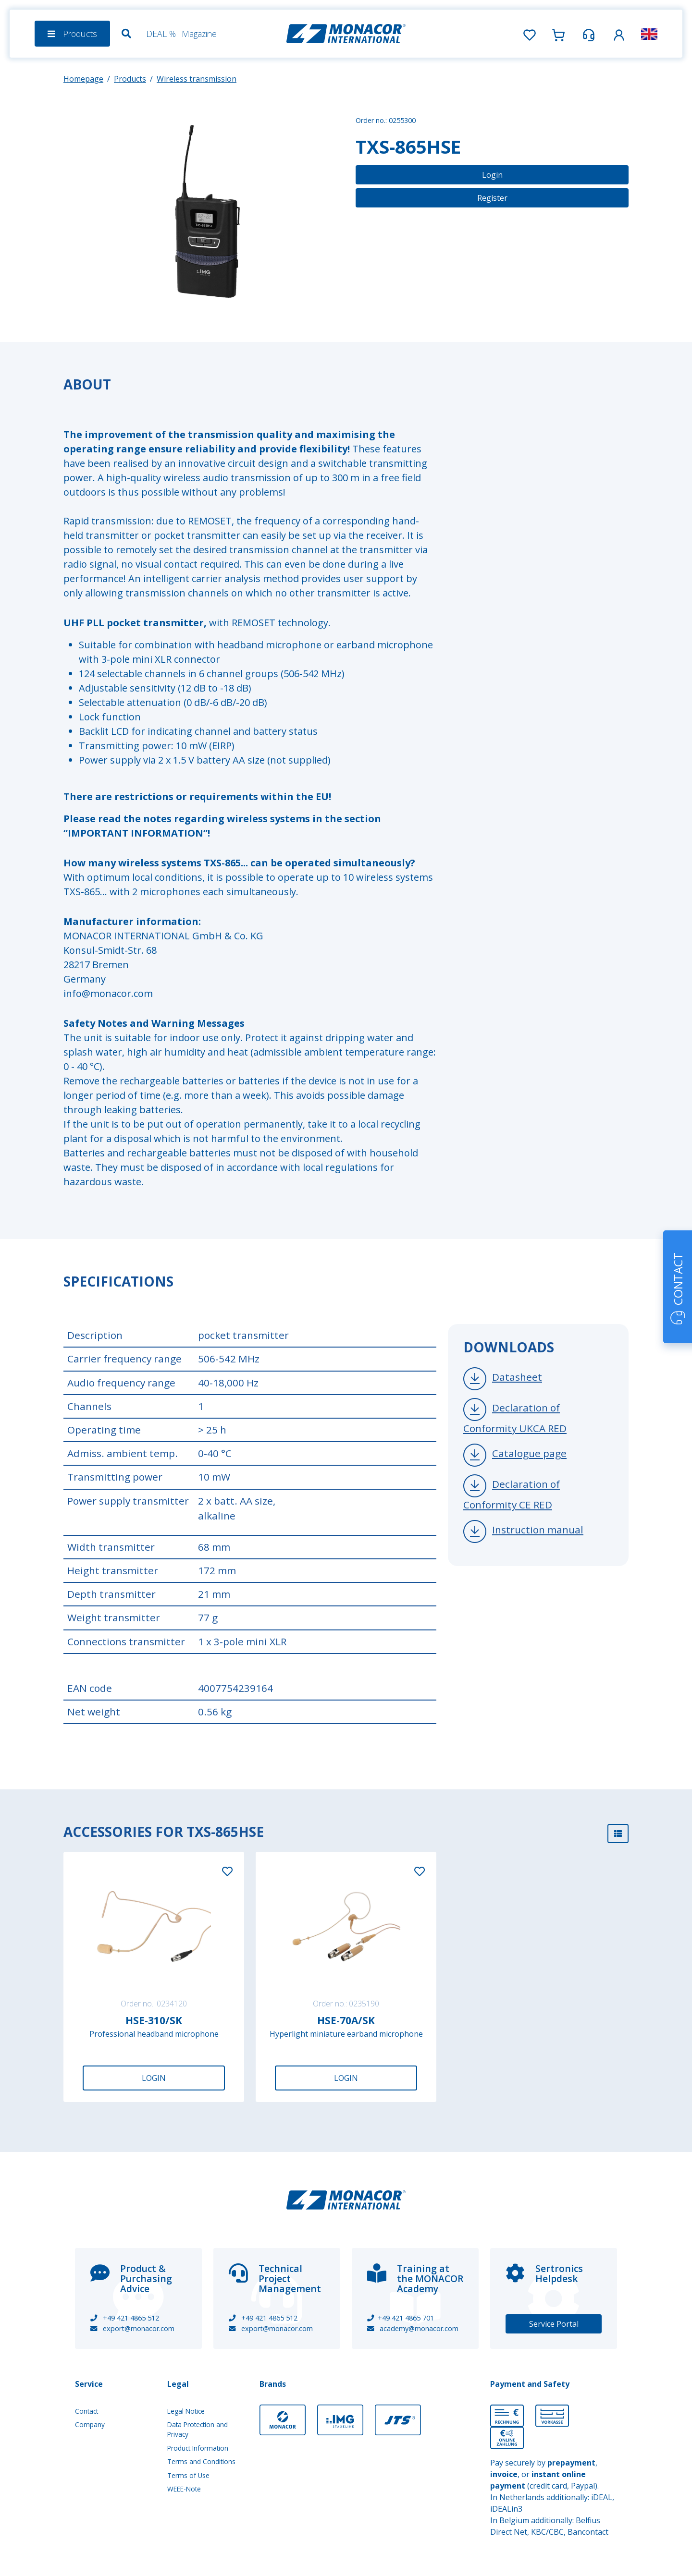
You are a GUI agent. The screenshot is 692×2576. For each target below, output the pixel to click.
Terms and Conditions (201, 2461)
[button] (619, 33)
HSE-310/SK (153, 2020)
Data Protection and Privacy (197, 2429)
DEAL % (161, 33)
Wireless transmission (196, 78)
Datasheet (517, 1377)
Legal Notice (186, 2411)
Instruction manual (537, 1529)
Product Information (197, 2448)
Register (492, 198)
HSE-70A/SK (346, 2020)
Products (130, 78)
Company (90, 2424)
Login (492, 175)
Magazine (199, 33)
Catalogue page (529, 1453)
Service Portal (554, 2324)
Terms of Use (188, 2475)
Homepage (83, 78)
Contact (86, 2411)
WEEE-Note (184, 2488)
